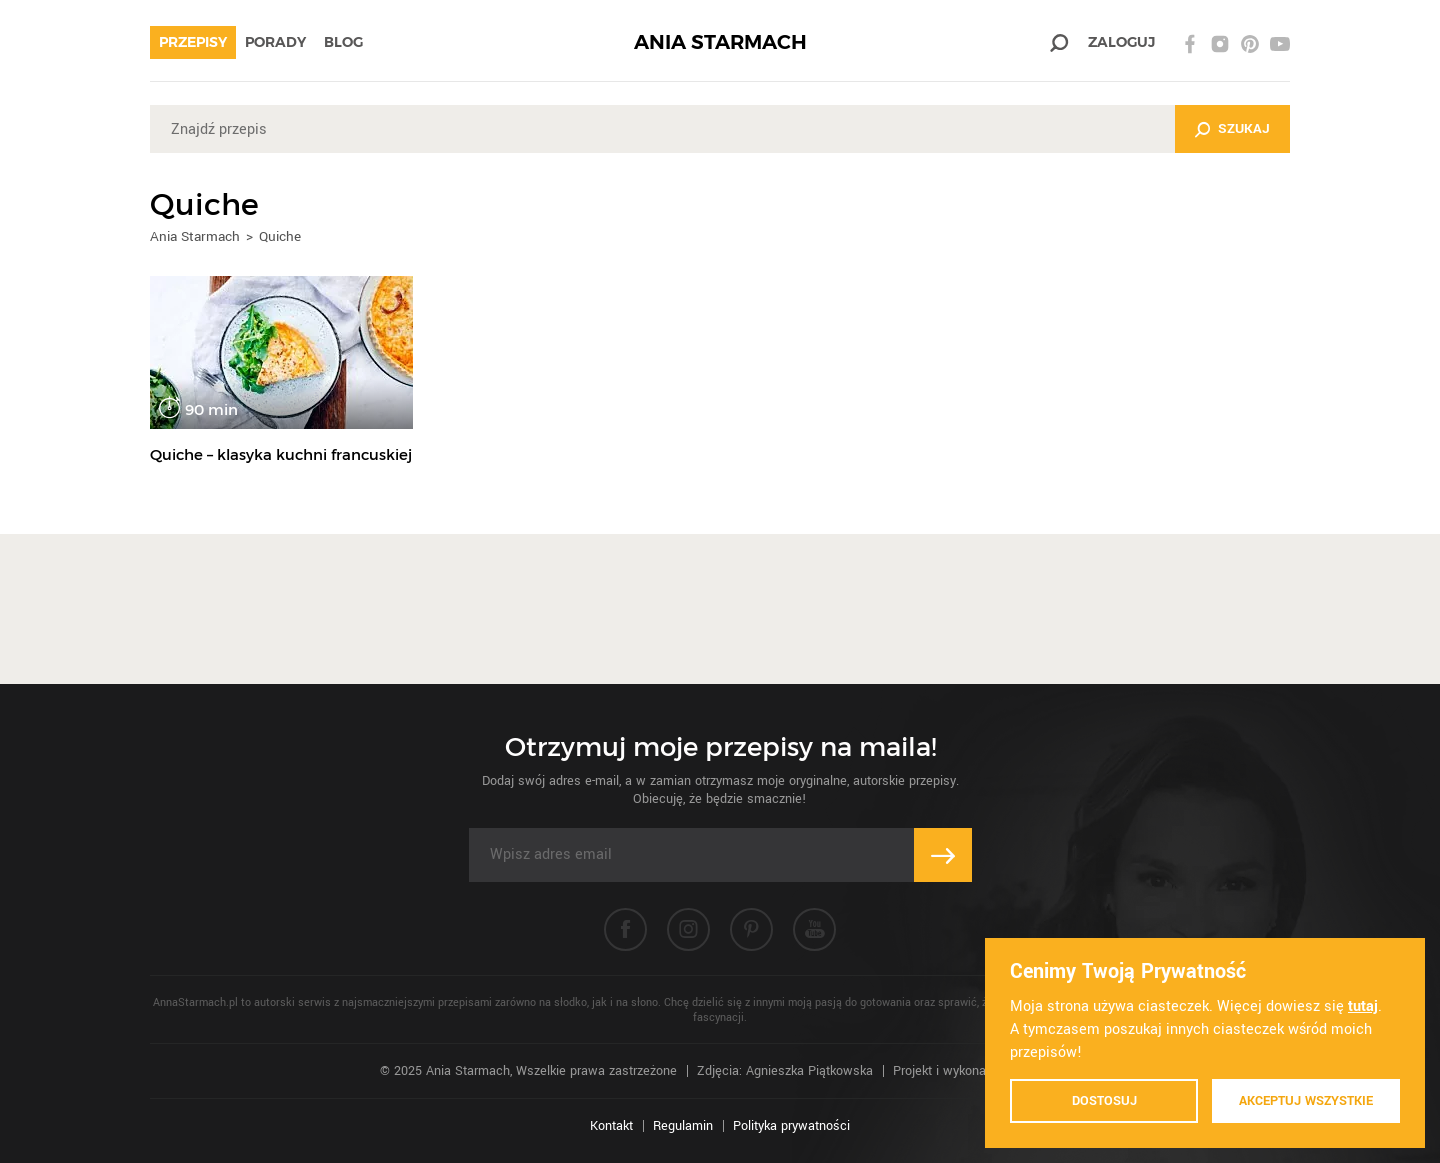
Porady (275, 42)
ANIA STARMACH (720, 42)
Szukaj (1244, 128)
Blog (343, 42)
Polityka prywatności (791, 1126)
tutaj (1363, 1006)
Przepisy (193, 42)
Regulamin (683, 1126)
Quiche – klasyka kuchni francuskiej (281, 454)
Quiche (280, 236)
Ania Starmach (195, 236)
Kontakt (611, 1126)
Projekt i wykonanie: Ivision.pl (976, 1071)
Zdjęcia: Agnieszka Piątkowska (785, 1071)
